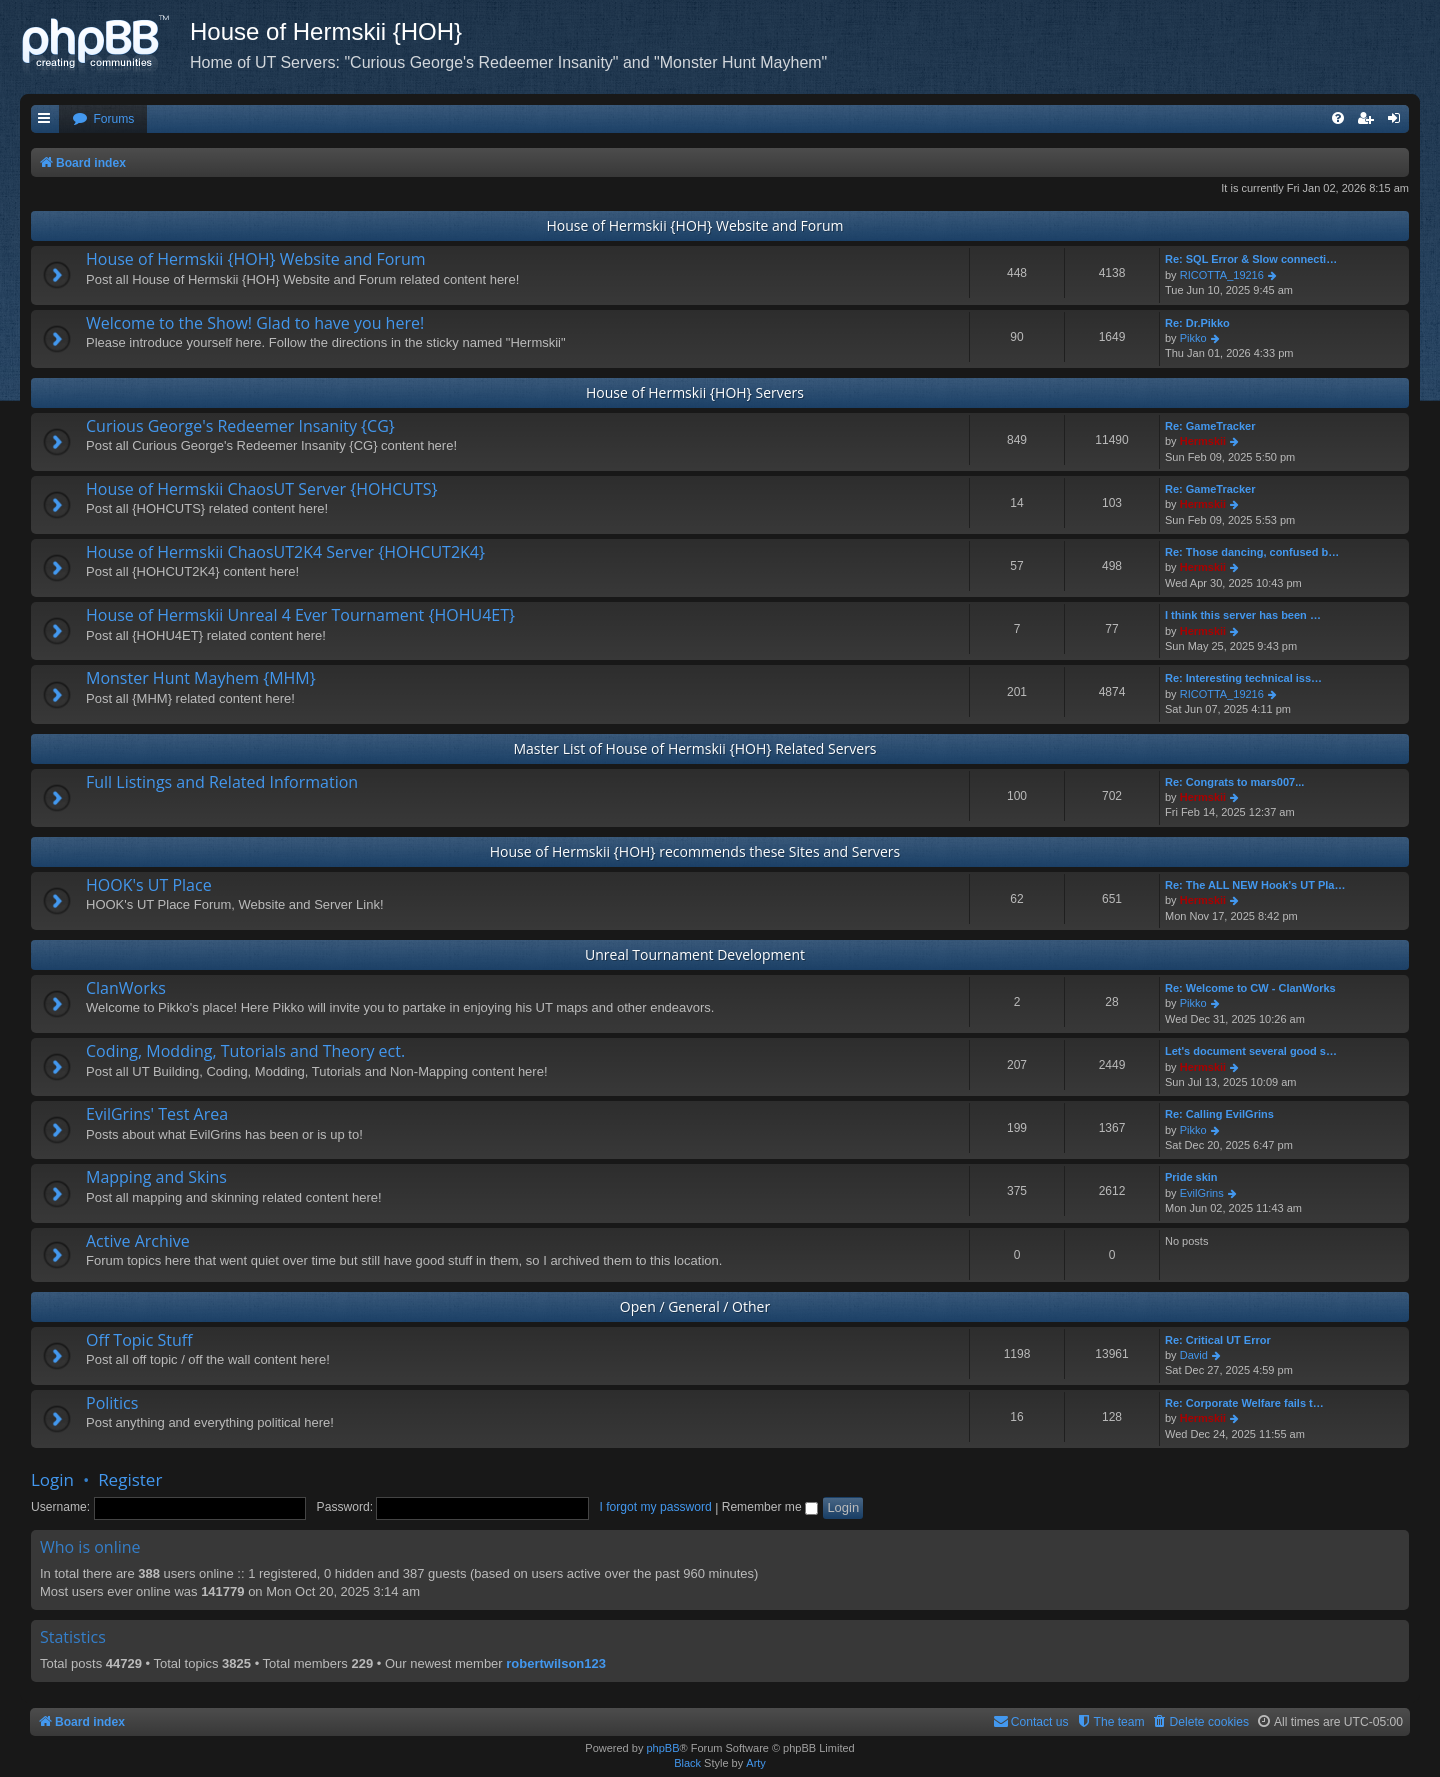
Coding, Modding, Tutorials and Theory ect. (245, 1051)
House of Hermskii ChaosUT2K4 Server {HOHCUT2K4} (285, 552)
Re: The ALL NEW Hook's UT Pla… (1255, 885)
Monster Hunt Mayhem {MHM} (201, 678)
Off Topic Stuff (139, 1340)
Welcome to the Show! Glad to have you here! (255, 323)
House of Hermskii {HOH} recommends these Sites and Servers (695, 851)
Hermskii (1203, 441)
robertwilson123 (556, 1663)
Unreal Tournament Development (695, 954)
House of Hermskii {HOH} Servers (695, 392)
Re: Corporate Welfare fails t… (1244, 1403)
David (1194, 1355)
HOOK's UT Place (149, 885)
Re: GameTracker (1210, 426)
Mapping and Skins (156, 1177)
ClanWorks (126, 988)
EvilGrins (1202, 1193)
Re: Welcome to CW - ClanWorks (1250, 988)
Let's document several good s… (1251, 1051)
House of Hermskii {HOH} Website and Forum (694, 225)
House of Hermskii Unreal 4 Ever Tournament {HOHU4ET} (300, 615)
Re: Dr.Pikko (1197, 323)
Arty (756, 1763)
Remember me (770, 1507)
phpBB (662, 1748)
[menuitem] (103, 119)
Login (52, 1479)
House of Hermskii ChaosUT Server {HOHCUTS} (262, 489)
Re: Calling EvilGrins (1219, 1114)
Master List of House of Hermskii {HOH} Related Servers (694, 748)
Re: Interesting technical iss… (1243, 678)
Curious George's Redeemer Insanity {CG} (240, 426)
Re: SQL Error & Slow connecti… (1251, 259)
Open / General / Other (695, 1306)
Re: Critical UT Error (1218, 1340)
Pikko (1193, 338)
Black (687, 1763)
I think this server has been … (1243, 615)
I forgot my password (656, 1507)
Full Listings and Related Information (222, 782)
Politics (112, 1403)
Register (130, 1479)
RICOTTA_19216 (1222, 275)
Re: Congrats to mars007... (1234, 782)
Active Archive (138, 1241)
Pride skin (1191, 1177)
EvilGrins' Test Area (157, 1114)
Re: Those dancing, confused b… (1252, 552)
